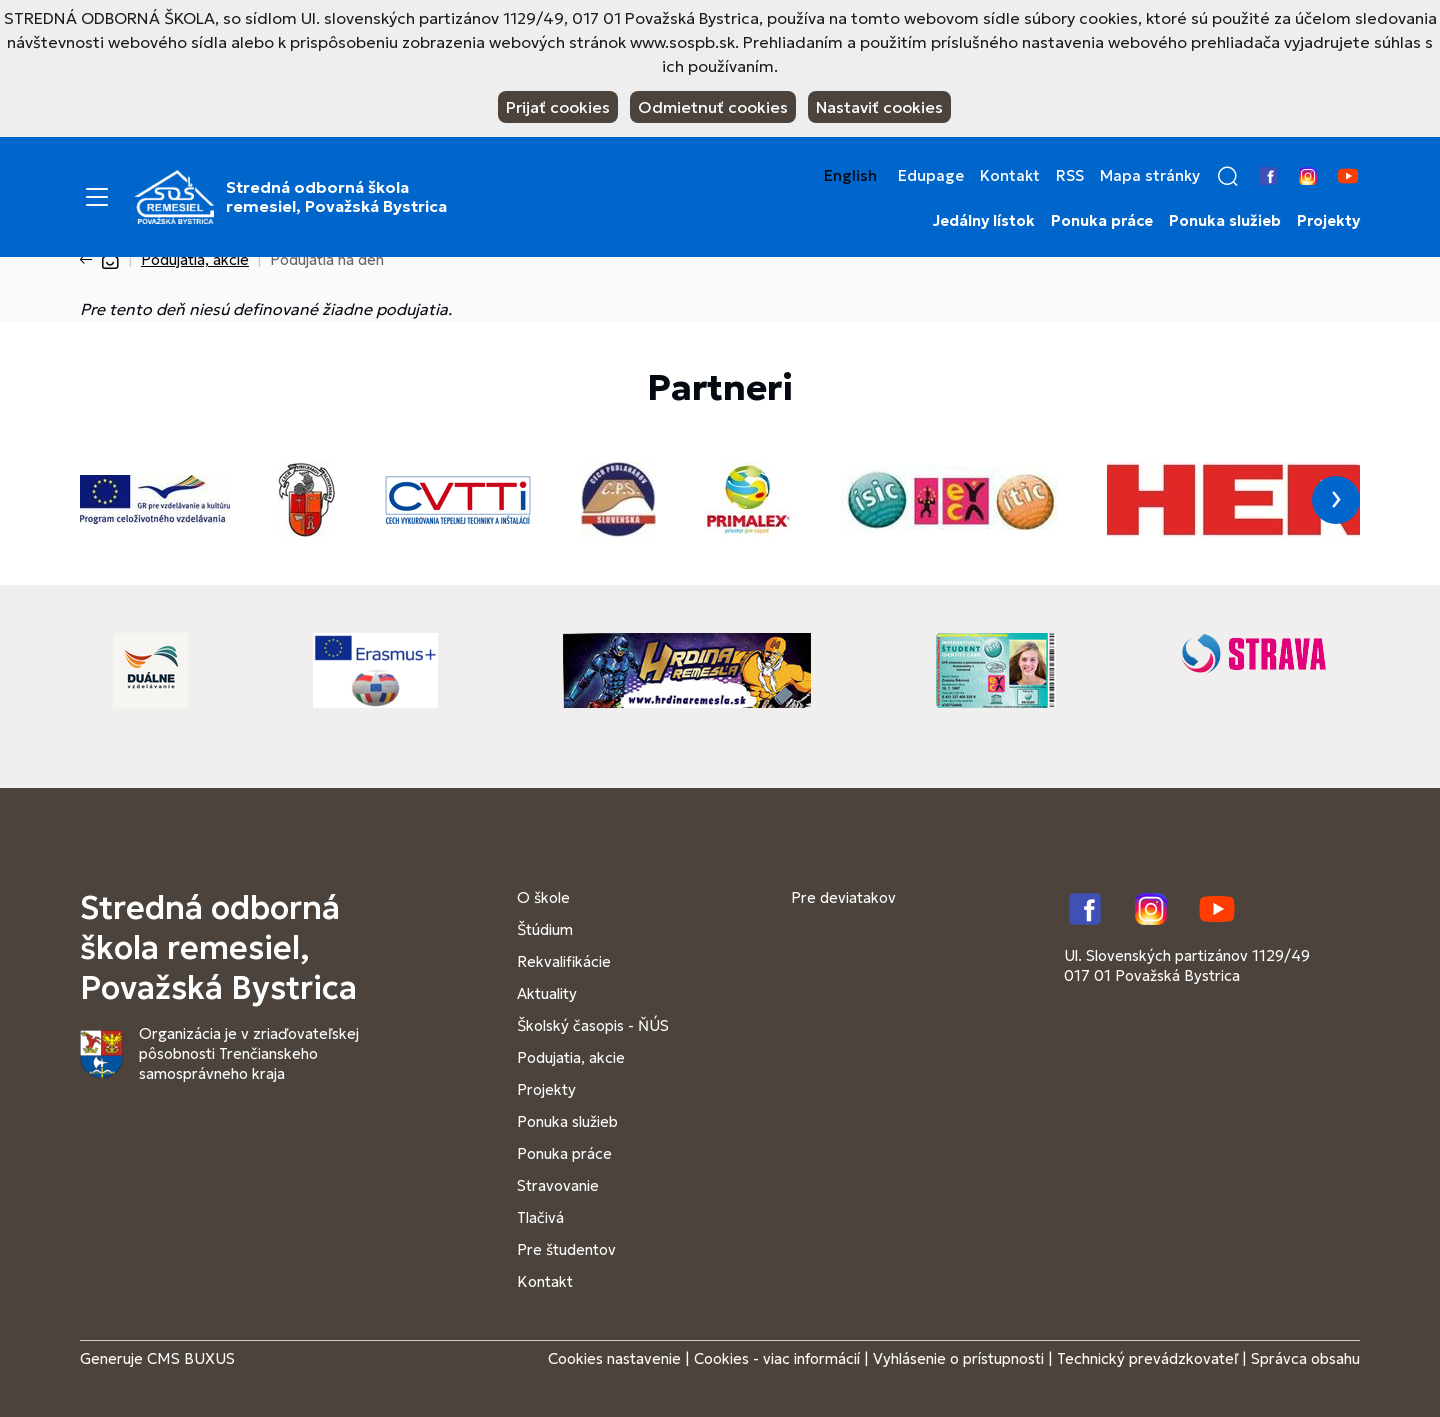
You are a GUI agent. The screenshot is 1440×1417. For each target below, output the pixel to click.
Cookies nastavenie (614, 1358)
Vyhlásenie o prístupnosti (958, 1358)
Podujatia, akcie (195, 259)
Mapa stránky (1150, 176)
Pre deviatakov (843, 897)
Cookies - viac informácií (777, 1358)
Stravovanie (558, 1185)
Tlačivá (540, 1217)
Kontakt (1010, 176)
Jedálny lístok (984, 221)
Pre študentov (566, 1249)
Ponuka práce (1102, 221)
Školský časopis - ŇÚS (593, 1025)
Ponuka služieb (1225, 221)
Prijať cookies (558, 107)
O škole (543, 897)
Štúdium (545, 929)
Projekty (1328, 221)
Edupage (931, 176)
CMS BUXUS (191, 1358)
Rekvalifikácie (564, 961)
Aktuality (547, 993)
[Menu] (97, 197)
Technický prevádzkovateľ (1147, 1358)
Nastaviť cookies (879, 107)
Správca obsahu (1305, 1358)
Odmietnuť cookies (713, 107)
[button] (1228, 176)
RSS (1070, 176)
